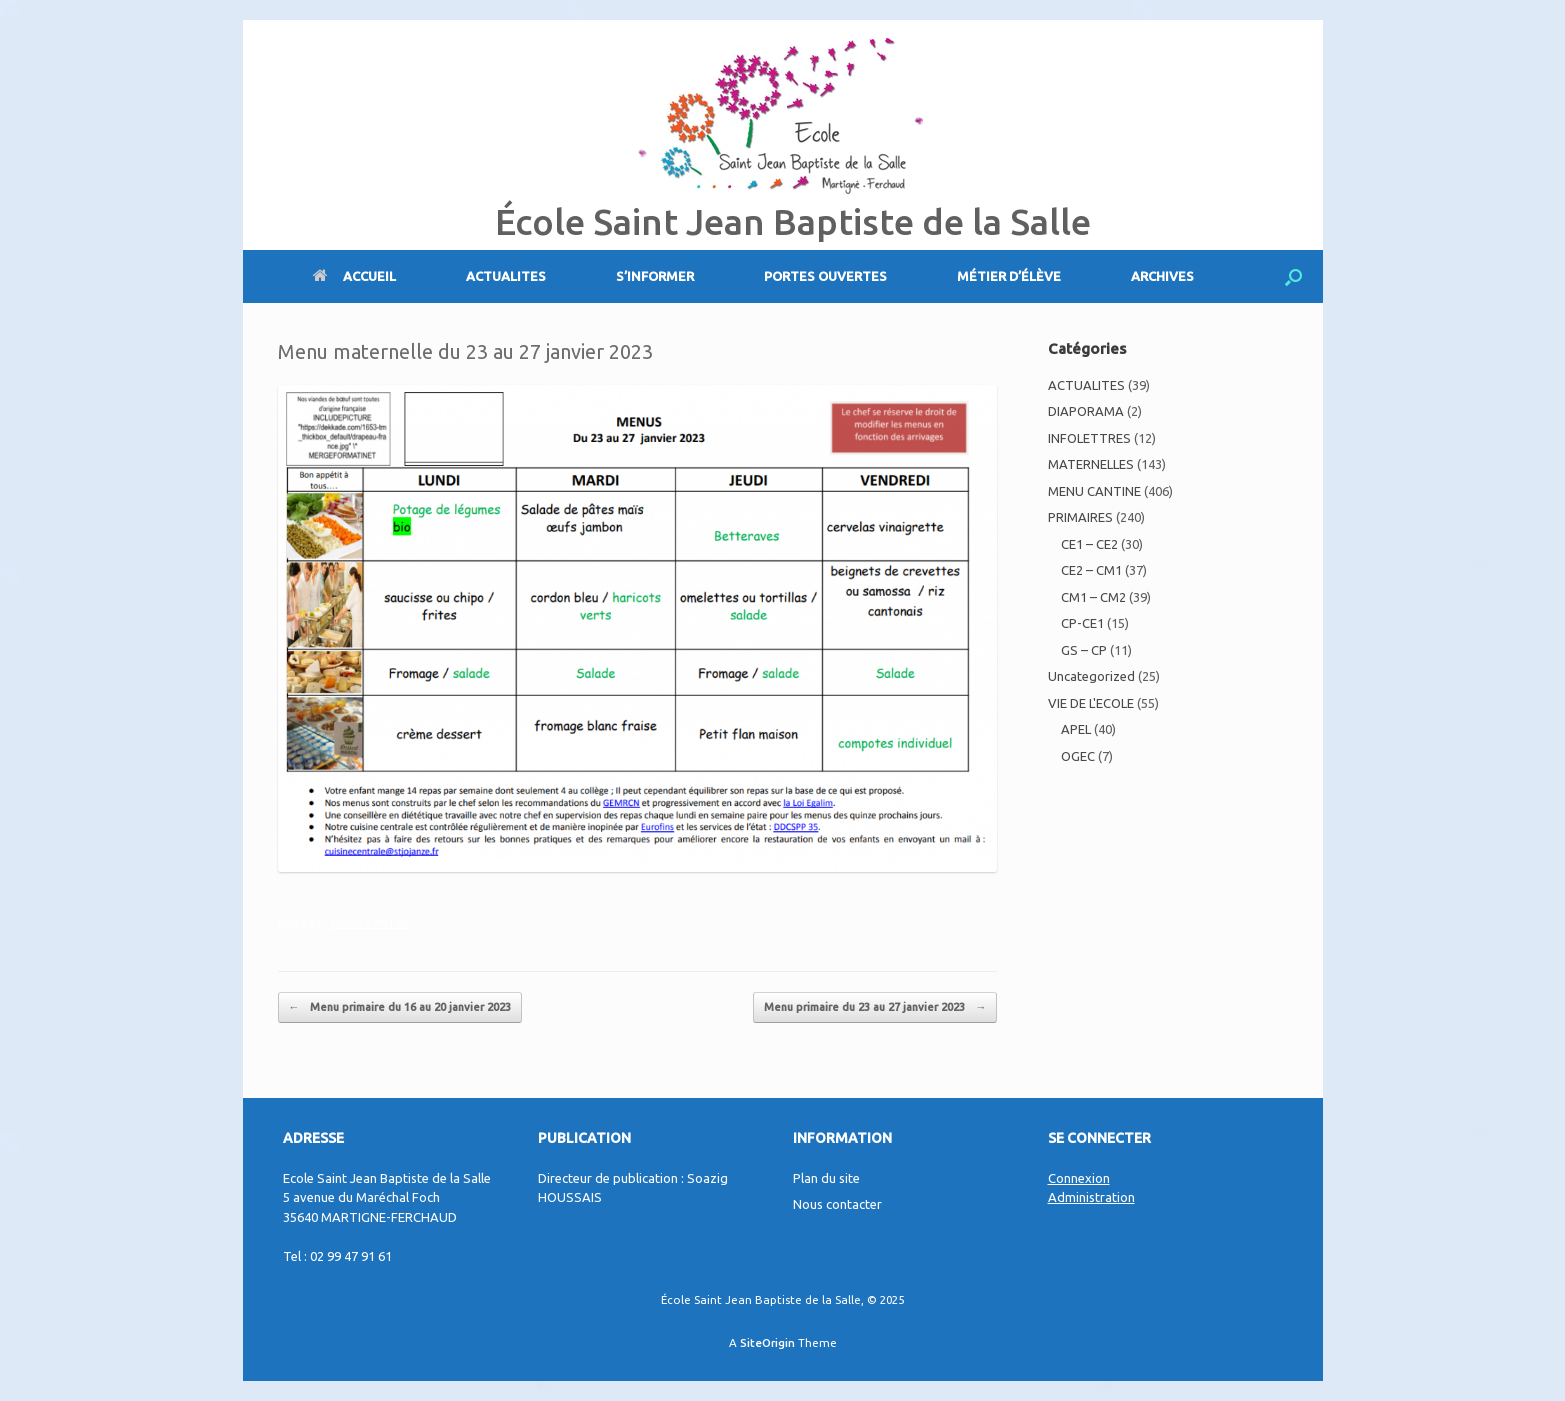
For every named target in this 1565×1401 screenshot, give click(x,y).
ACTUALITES (506, 276)
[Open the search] (1293, 276)
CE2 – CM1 (1091, 570)
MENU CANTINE (371, 923)
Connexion (1079, 1178)
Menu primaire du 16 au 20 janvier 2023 (400, 1007)
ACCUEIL (354, 276)
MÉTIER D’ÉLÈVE (1009, 276)
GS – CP (1084, 650)
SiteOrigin (767, 1342)
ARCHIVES (1162, 276)
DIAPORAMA (1086, 411)
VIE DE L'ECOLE (1091, 703)
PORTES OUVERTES (825, 276)
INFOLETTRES (1089, 438)
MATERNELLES (1091, 464)
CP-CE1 (1082, 623)
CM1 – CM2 (1093, 597)
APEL (1076, 729)
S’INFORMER (655, 276)
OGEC (1078, 756)
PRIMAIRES (1080, 517)
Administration (1091, 1197)
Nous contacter (837, 1204)
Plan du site (826, 1178)
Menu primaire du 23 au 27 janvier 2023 (875, 1007)
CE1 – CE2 (1089, 544)
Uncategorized (1091, 676)
